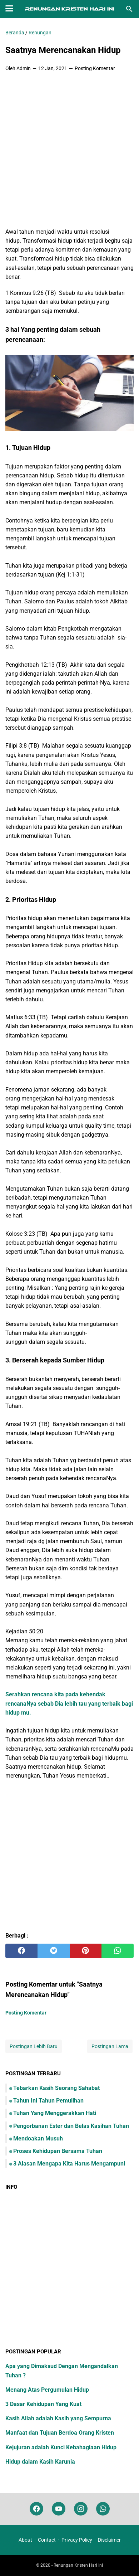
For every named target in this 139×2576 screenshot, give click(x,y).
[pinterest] (86, 1951)
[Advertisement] (69, 150)
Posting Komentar (95, 68)
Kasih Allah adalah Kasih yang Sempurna (58, 2418)
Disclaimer (109, 2540)
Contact (47, 2540)
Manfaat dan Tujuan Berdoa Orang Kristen (59, 2432)
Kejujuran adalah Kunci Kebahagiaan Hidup (60, 2447)
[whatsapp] (117, 1951)
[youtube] (58, 2509)
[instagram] (81, 2509)
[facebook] (21, 1951)
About (25, 2540)
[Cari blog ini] (129, 9)
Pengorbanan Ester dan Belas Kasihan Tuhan (71, 2126)
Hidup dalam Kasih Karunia (40, 2461)
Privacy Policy (76, 2540)
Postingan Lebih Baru (34, 2046)
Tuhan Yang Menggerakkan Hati (54, 2113)
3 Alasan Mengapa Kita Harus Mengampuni (69, 2163)
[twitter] (54, 1951)
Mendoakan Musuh (38, 2138)
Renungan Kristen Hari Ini (78, 2565)
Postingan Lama (109, 2046)
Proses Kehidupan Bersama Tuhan (57, 2151)
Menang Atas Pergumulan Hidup (47, 2389)
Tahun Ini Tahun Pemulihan (48, 2100)
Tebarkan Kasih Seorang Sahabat (56, 2088)
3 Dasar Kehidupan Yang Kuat (43, 2404)
